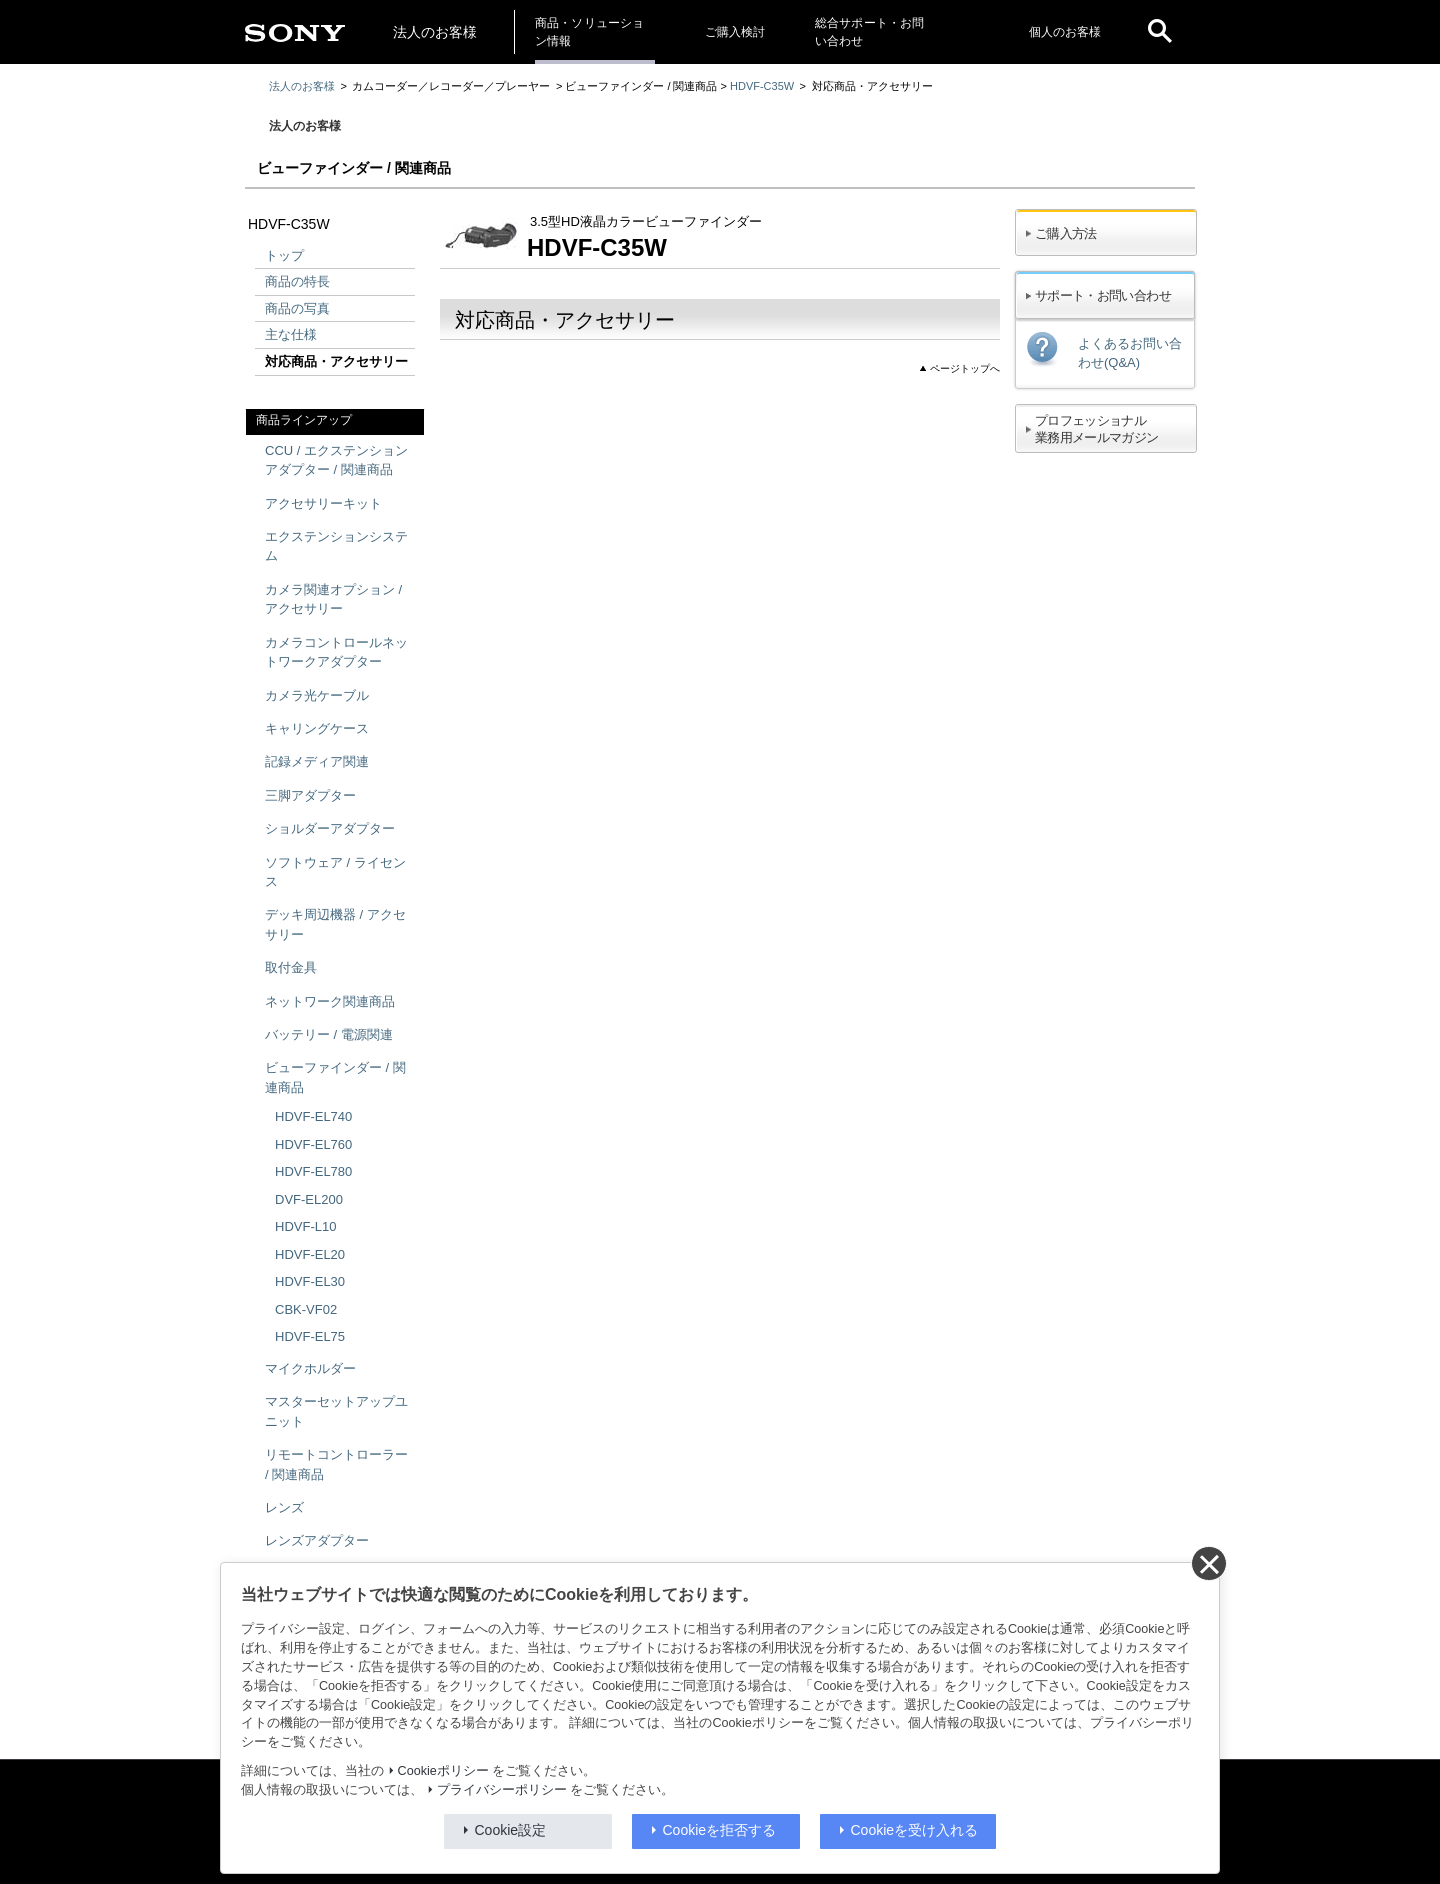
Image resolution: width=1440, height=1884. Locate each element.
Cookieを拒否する (720, 1830)
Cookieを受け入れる (915, 1830)
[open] (1160, 32)
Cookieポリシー (443, 1771)
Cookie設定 (511, 1830)
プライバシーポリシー (502, 1790)
